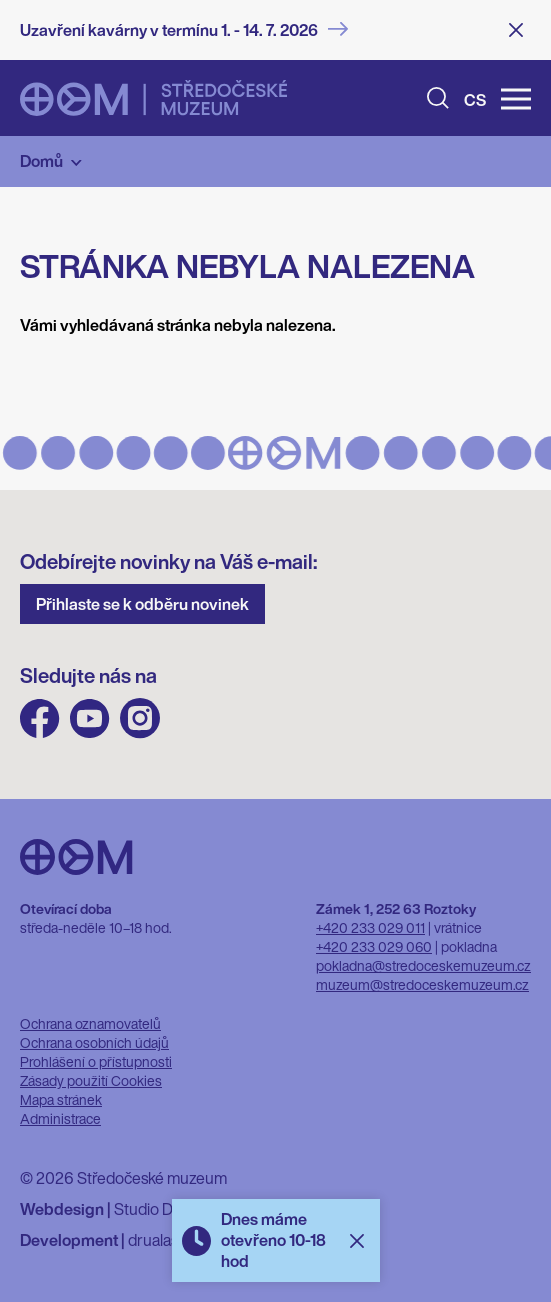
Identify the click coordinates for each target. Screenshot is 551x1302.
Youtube (90, 718)
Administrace (60, 1118)
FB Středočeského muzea (40, 718)
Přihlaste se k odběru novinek (142, 604)
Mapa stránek (61, 1099)
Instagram (140, 718)
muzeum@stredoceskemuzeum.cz (422, 984)
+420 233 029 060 (374, 946)
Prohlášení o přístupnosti (96, 1061)
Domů (41, 161)
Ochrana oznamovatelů (90, 1023)
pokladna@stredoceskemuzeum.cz (423, 965)
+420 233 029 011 (370, 927)
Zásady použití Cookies (91, 1080)
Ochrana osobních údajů (94, 1042)
